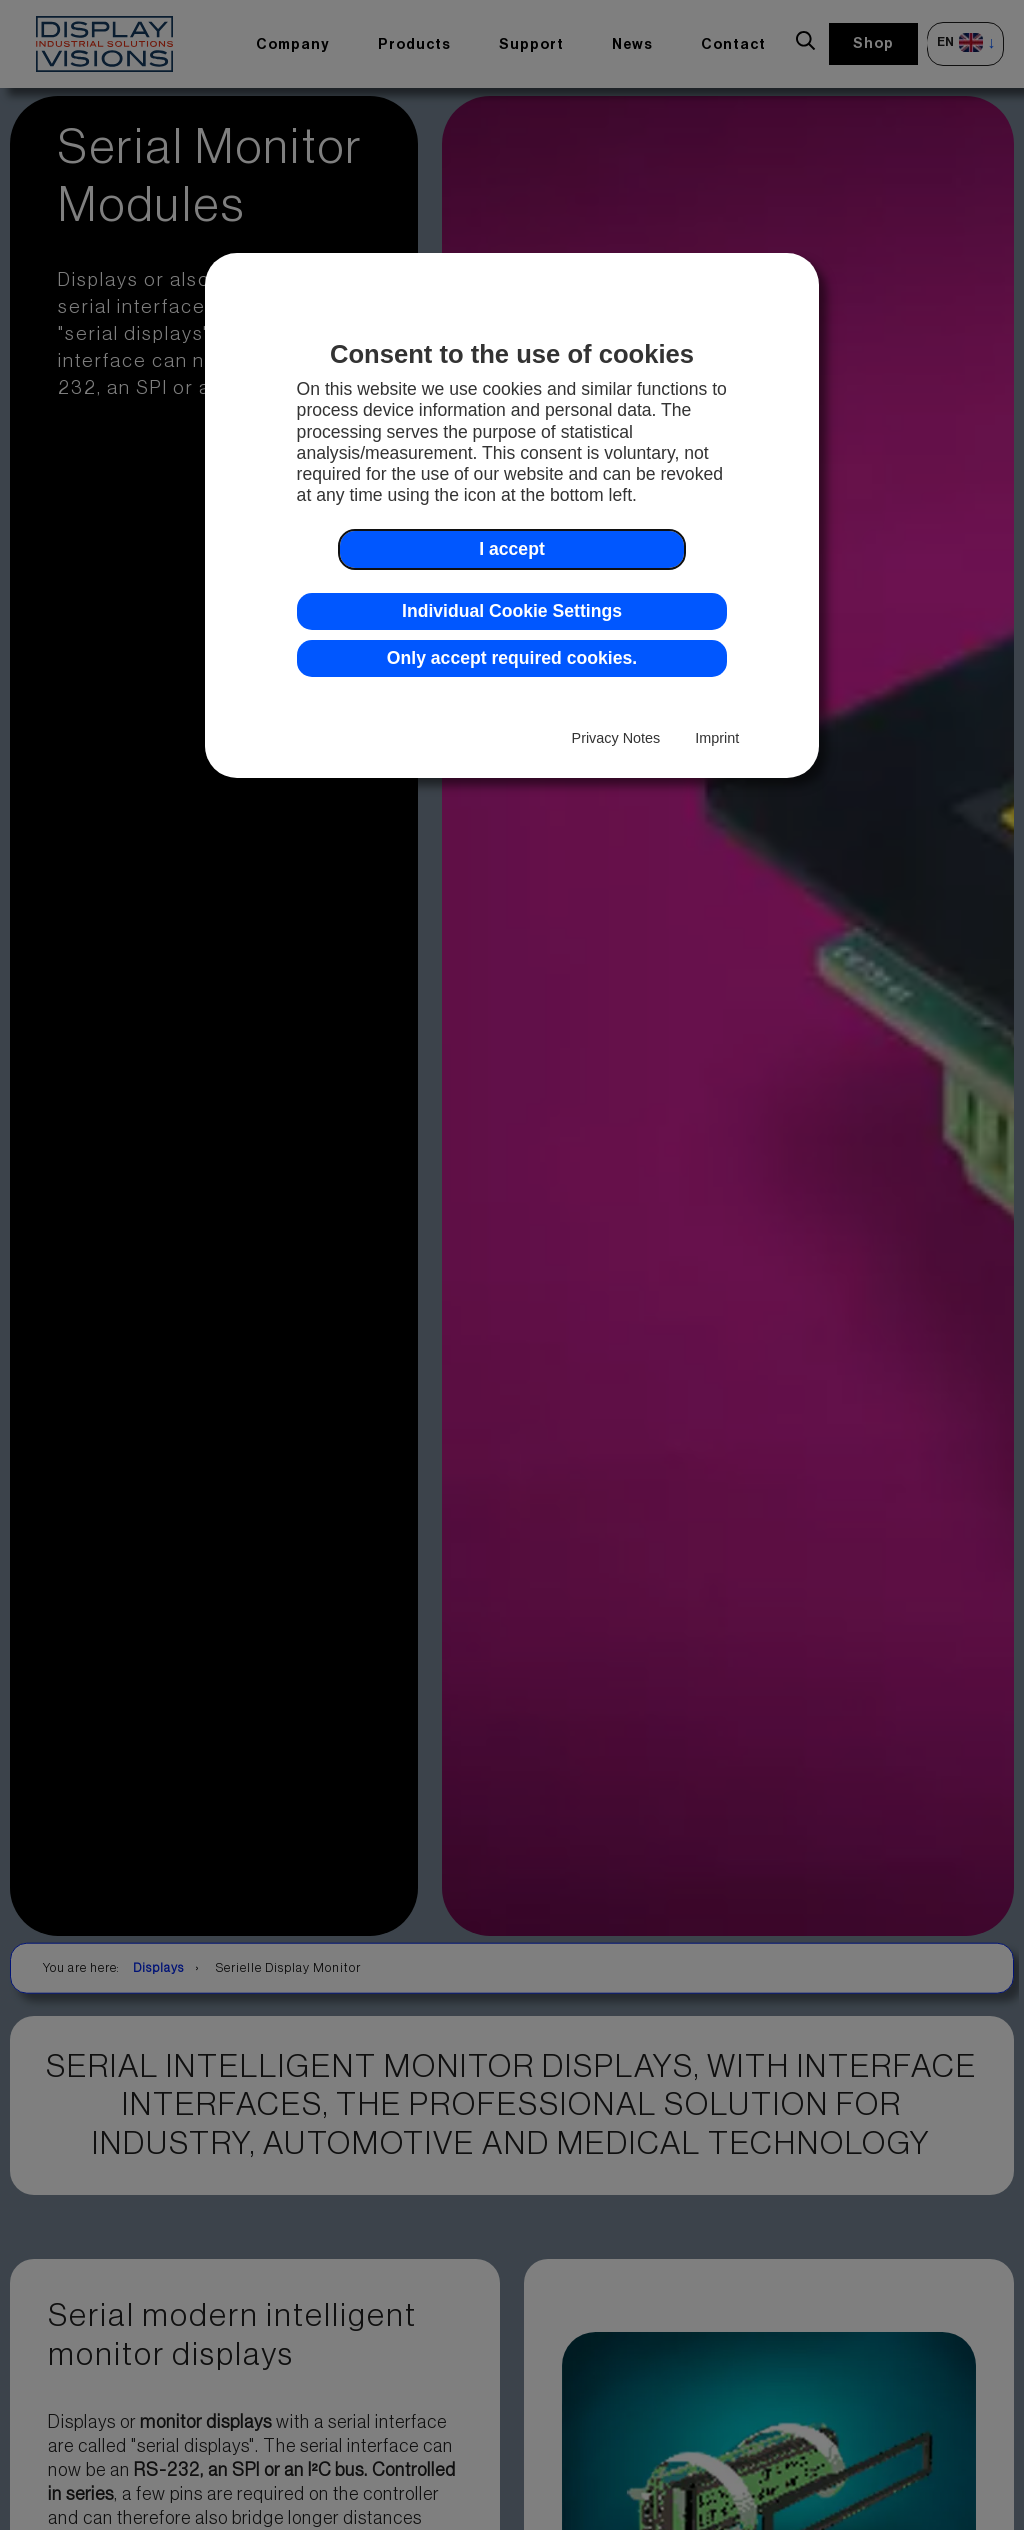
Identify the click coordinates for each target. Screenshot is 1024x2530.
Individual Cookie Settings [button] (512, 611)
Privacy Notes (616, 738)
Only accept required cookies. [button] (512, 658)
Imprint (717, 738)
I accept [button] (512, 549)
